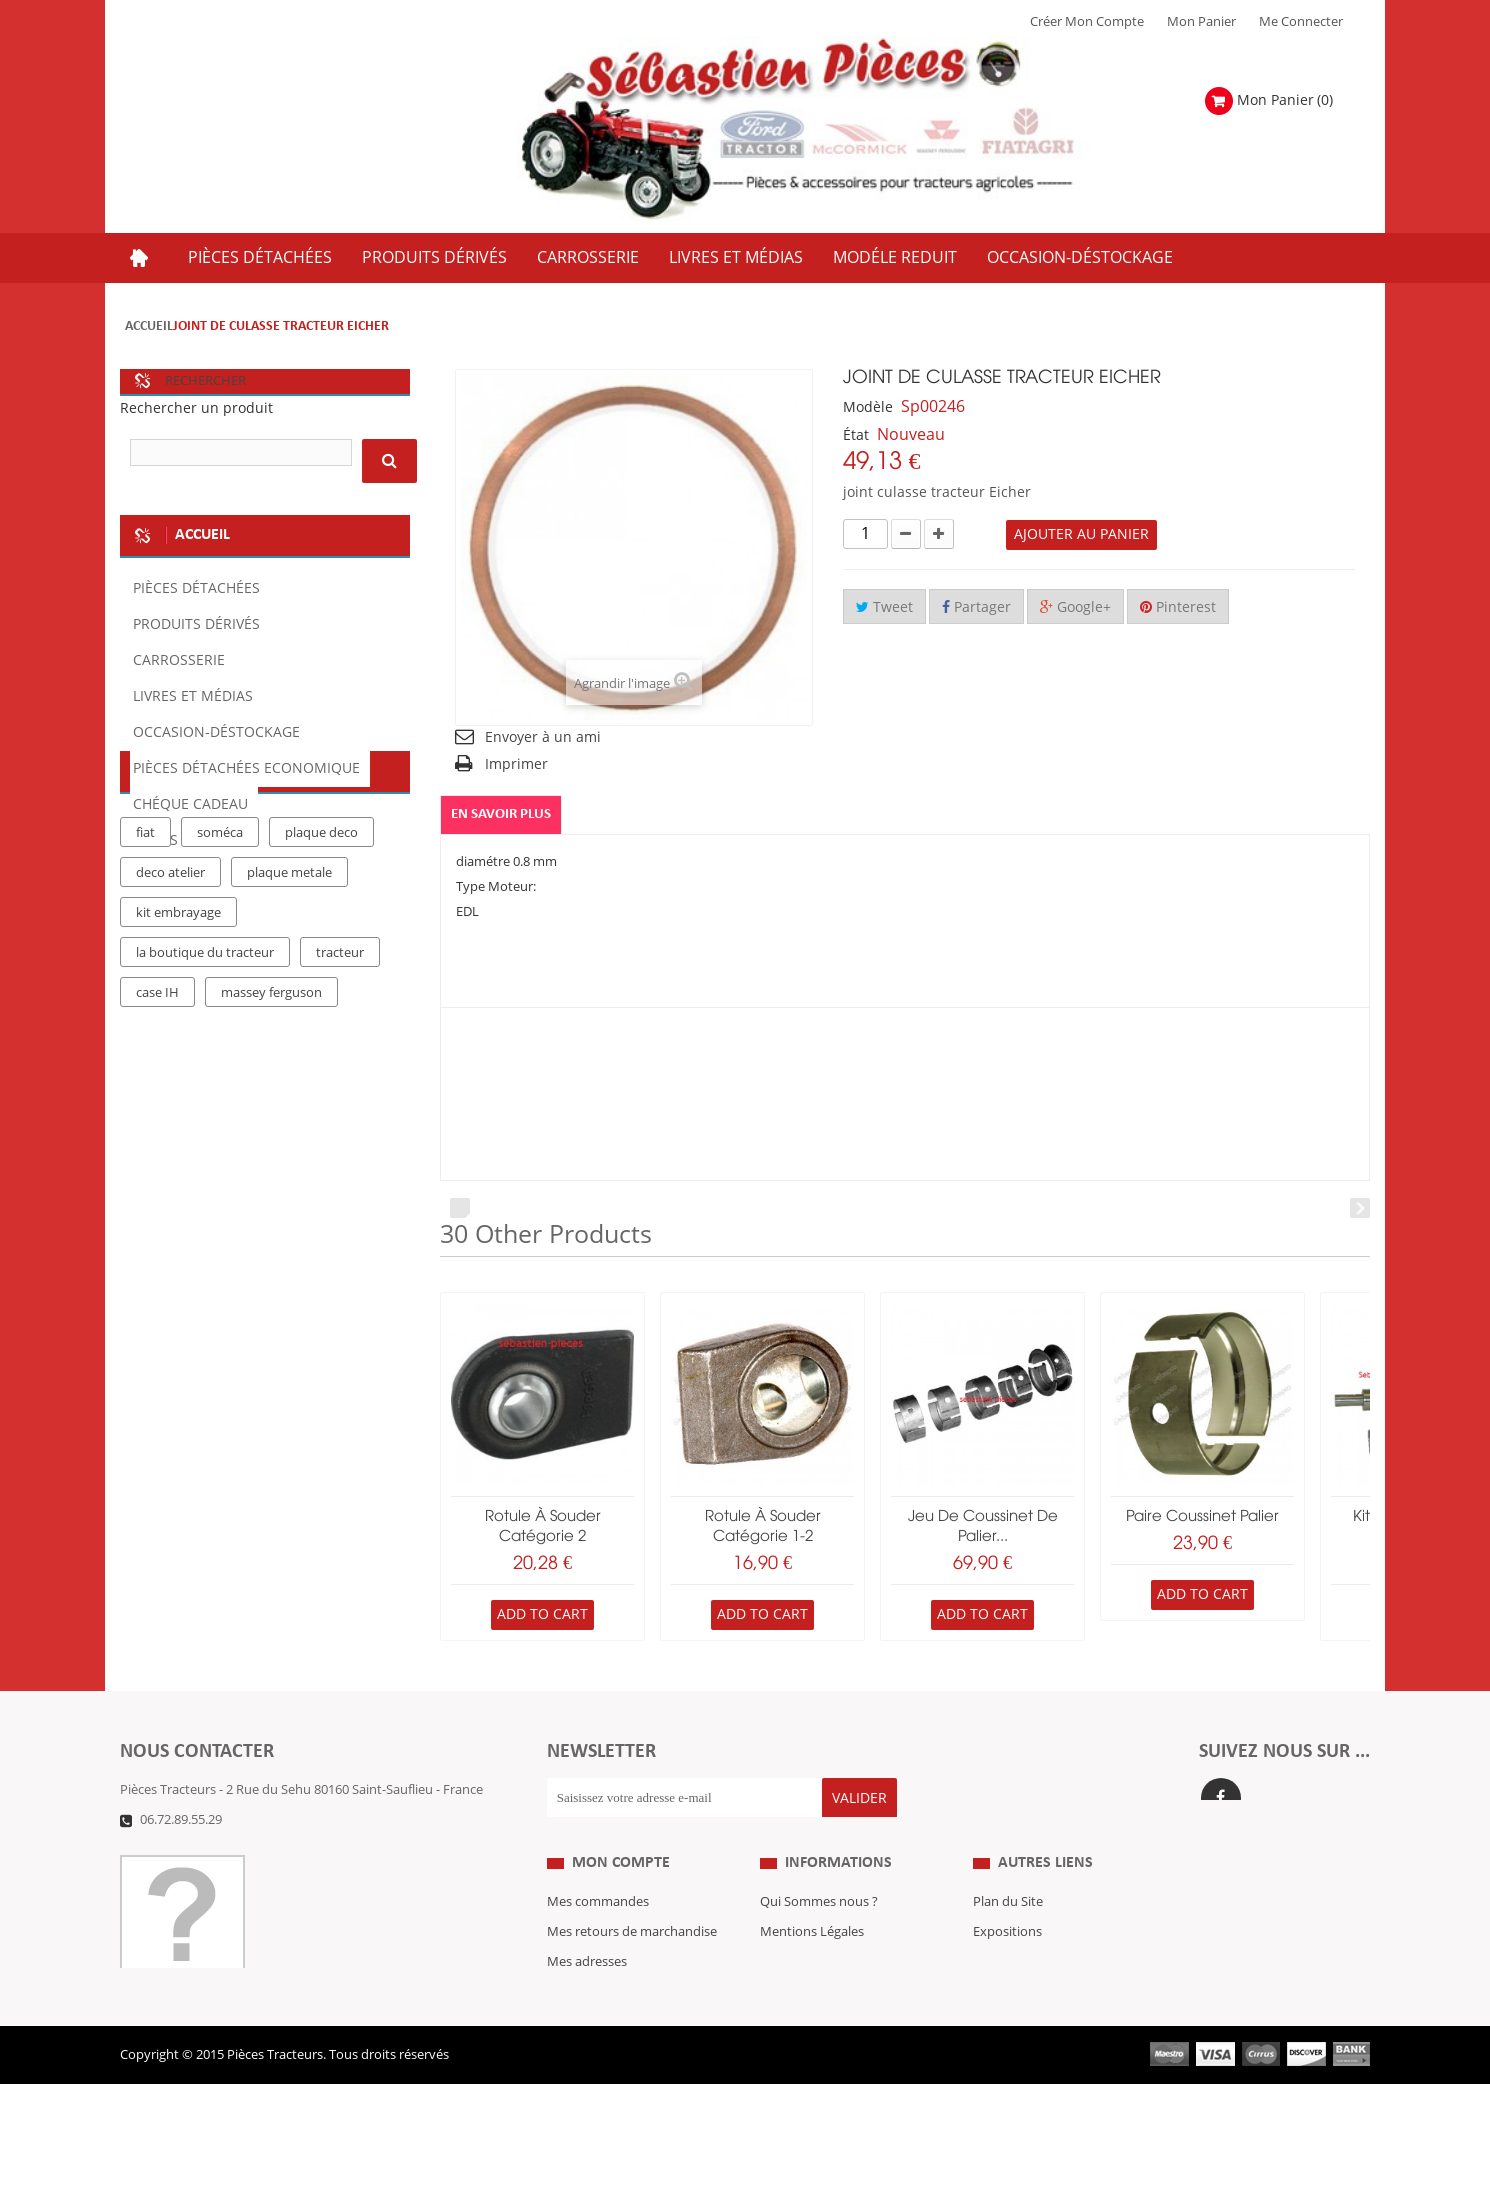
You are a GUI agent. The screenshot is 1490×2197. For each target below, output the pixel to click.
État (856, 435)
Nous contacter (1019, 2026)
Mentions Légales (812, 1966)
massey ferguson (271, 1157)
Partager (976, 607)
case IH (157, 1157)
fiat (145, 997)
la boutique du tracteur (205, 1117)
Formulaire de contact (205, 1850)
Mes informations (599, 2026)
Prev (460, 1208)
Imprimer (516, 764)
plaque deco (321, 997)
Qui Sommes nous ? (819, 1936)
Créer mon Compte (1087, 22)
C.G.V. (777, 1996)
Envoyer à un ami (543, 737)
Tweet (884, 607)
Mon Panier (1201, 22)
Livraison (787, 2026)
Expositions (1007, 1966)
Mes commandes (598, 1936)
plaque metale (289, 1037)
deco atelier (170, 1037)
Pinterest (1178, 607)
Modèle (868, 407)
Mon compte (621, 1896)
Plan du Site (1008, 1936)
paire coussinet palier (1202, 1517)
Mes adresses (587, 1996)
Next (1360, 1208)
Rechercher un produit (196, 408)
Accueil (149, 326)
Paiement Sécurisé (814, 2056)
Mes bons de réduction (615, 2056)
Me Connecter (1301, 22)
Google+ (1075, 607)
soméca (220, 997)
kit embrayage (178, 1077)
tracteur (340, 1117)
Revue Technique (1024, 1996)
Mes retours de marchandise (632, 1966)
